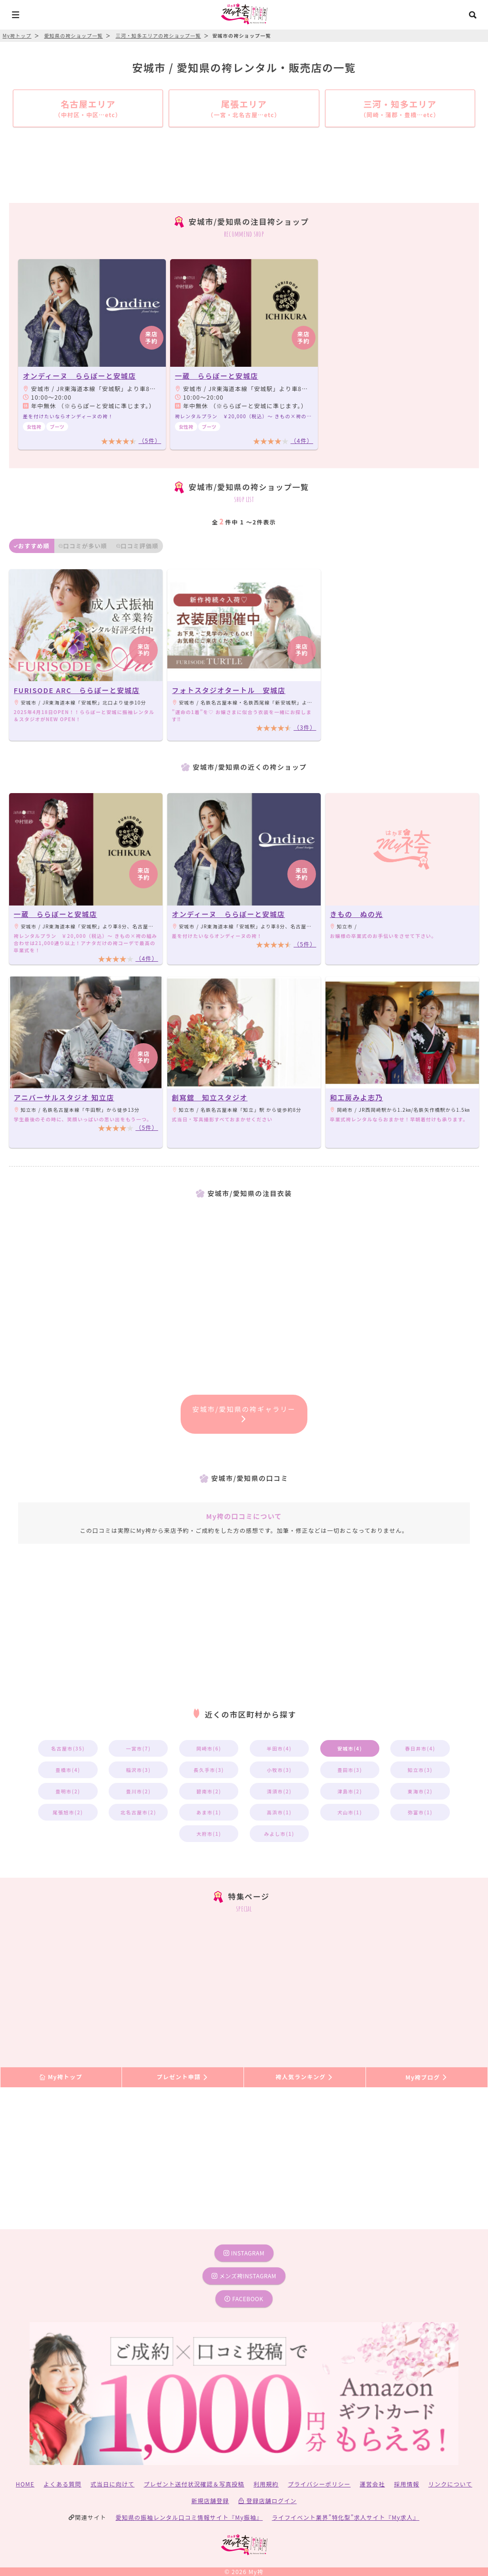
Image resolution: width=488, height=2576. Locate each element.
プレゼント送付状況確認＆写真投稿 (194, 2484)
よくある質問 (62, 2484)
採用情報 (406, 2484)
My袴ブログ (427, 2077)
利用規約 (266, 2484)
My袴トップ (61, 2077)
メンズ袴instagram (244, 2276)
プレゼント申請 (183, 2077)
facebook (243, 2298)
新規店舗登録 (210, 2500)
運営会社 (372, 2484)
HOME (25, 2484)
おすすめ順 (32, 546)
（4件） (302, 440)
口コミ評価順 (137, 546)
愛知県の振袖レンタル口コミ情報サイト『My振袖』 (189, 2517)
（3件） (305, 727)
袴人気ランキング (304, 2077)
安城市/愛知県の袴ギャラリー (244, 1413)
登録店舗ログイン (267, 2500)
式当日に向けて (112, 2484)
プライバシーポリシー (319, 2484)
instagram (244, 2253)
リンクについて (450, 2484)
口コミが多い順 (83, 546)
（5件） (150, 440)
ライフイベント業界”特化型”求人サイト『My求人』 (345, 2517)
